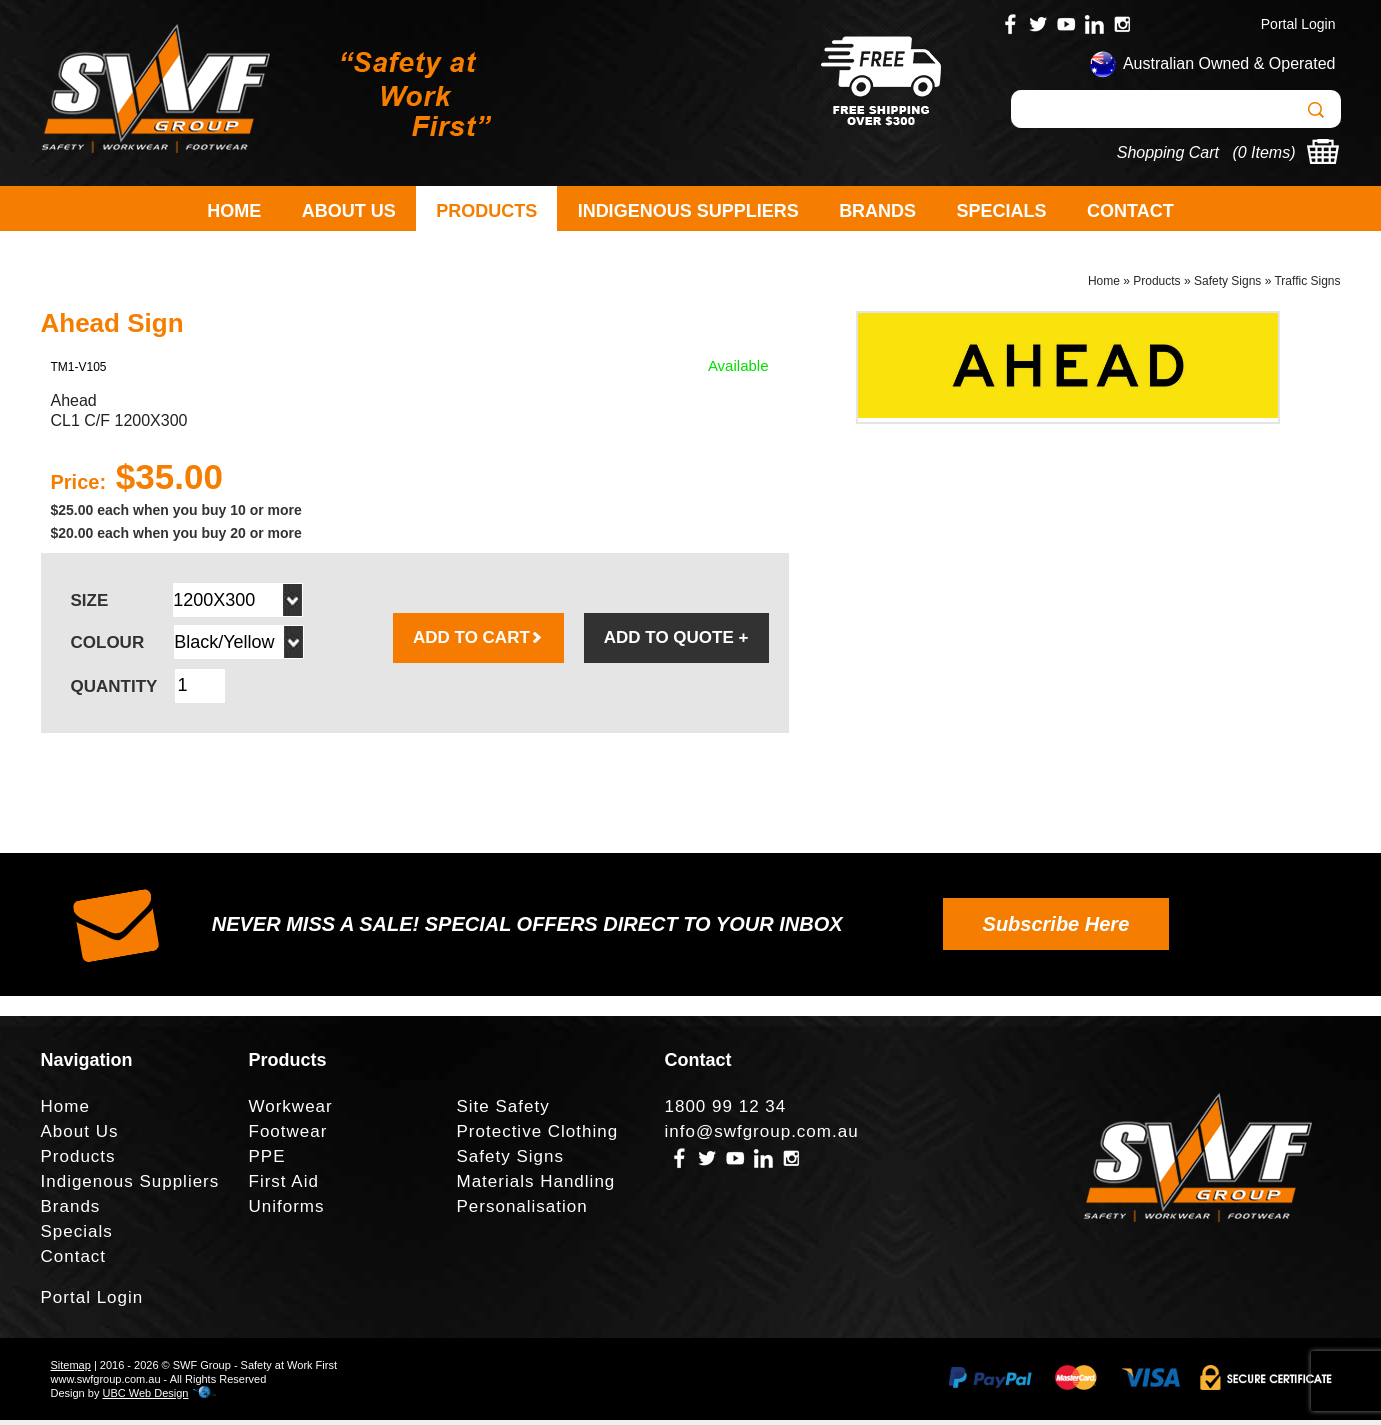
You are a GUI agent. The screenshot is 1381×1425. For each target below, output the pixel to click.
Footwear (288, 1137)
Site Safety (503, 1112)
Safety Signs (1227, 286)
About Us (349, 211)
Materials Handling (536, 1187)
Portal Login (1298, 24)
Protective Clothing (538, 1137)
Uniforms (287, 1212)
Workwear (291, 1112)
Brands (877, 211)
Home (234, 211)
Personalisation (522, 1212)
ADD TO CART (478, 642)
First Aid (284, 1187)
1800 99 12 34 (726, 1112)
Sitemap (71, 1370)
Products (486, 211)
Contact (1130, 211)
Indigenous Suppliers (688, 211)
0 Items (1264, 152)
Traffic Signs (1307, 286)
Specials (1002, 211)
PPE (267, 1162)
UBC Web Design (145, 1398)
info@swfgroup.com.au (762, 1137)
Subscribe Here (1056, 929)
